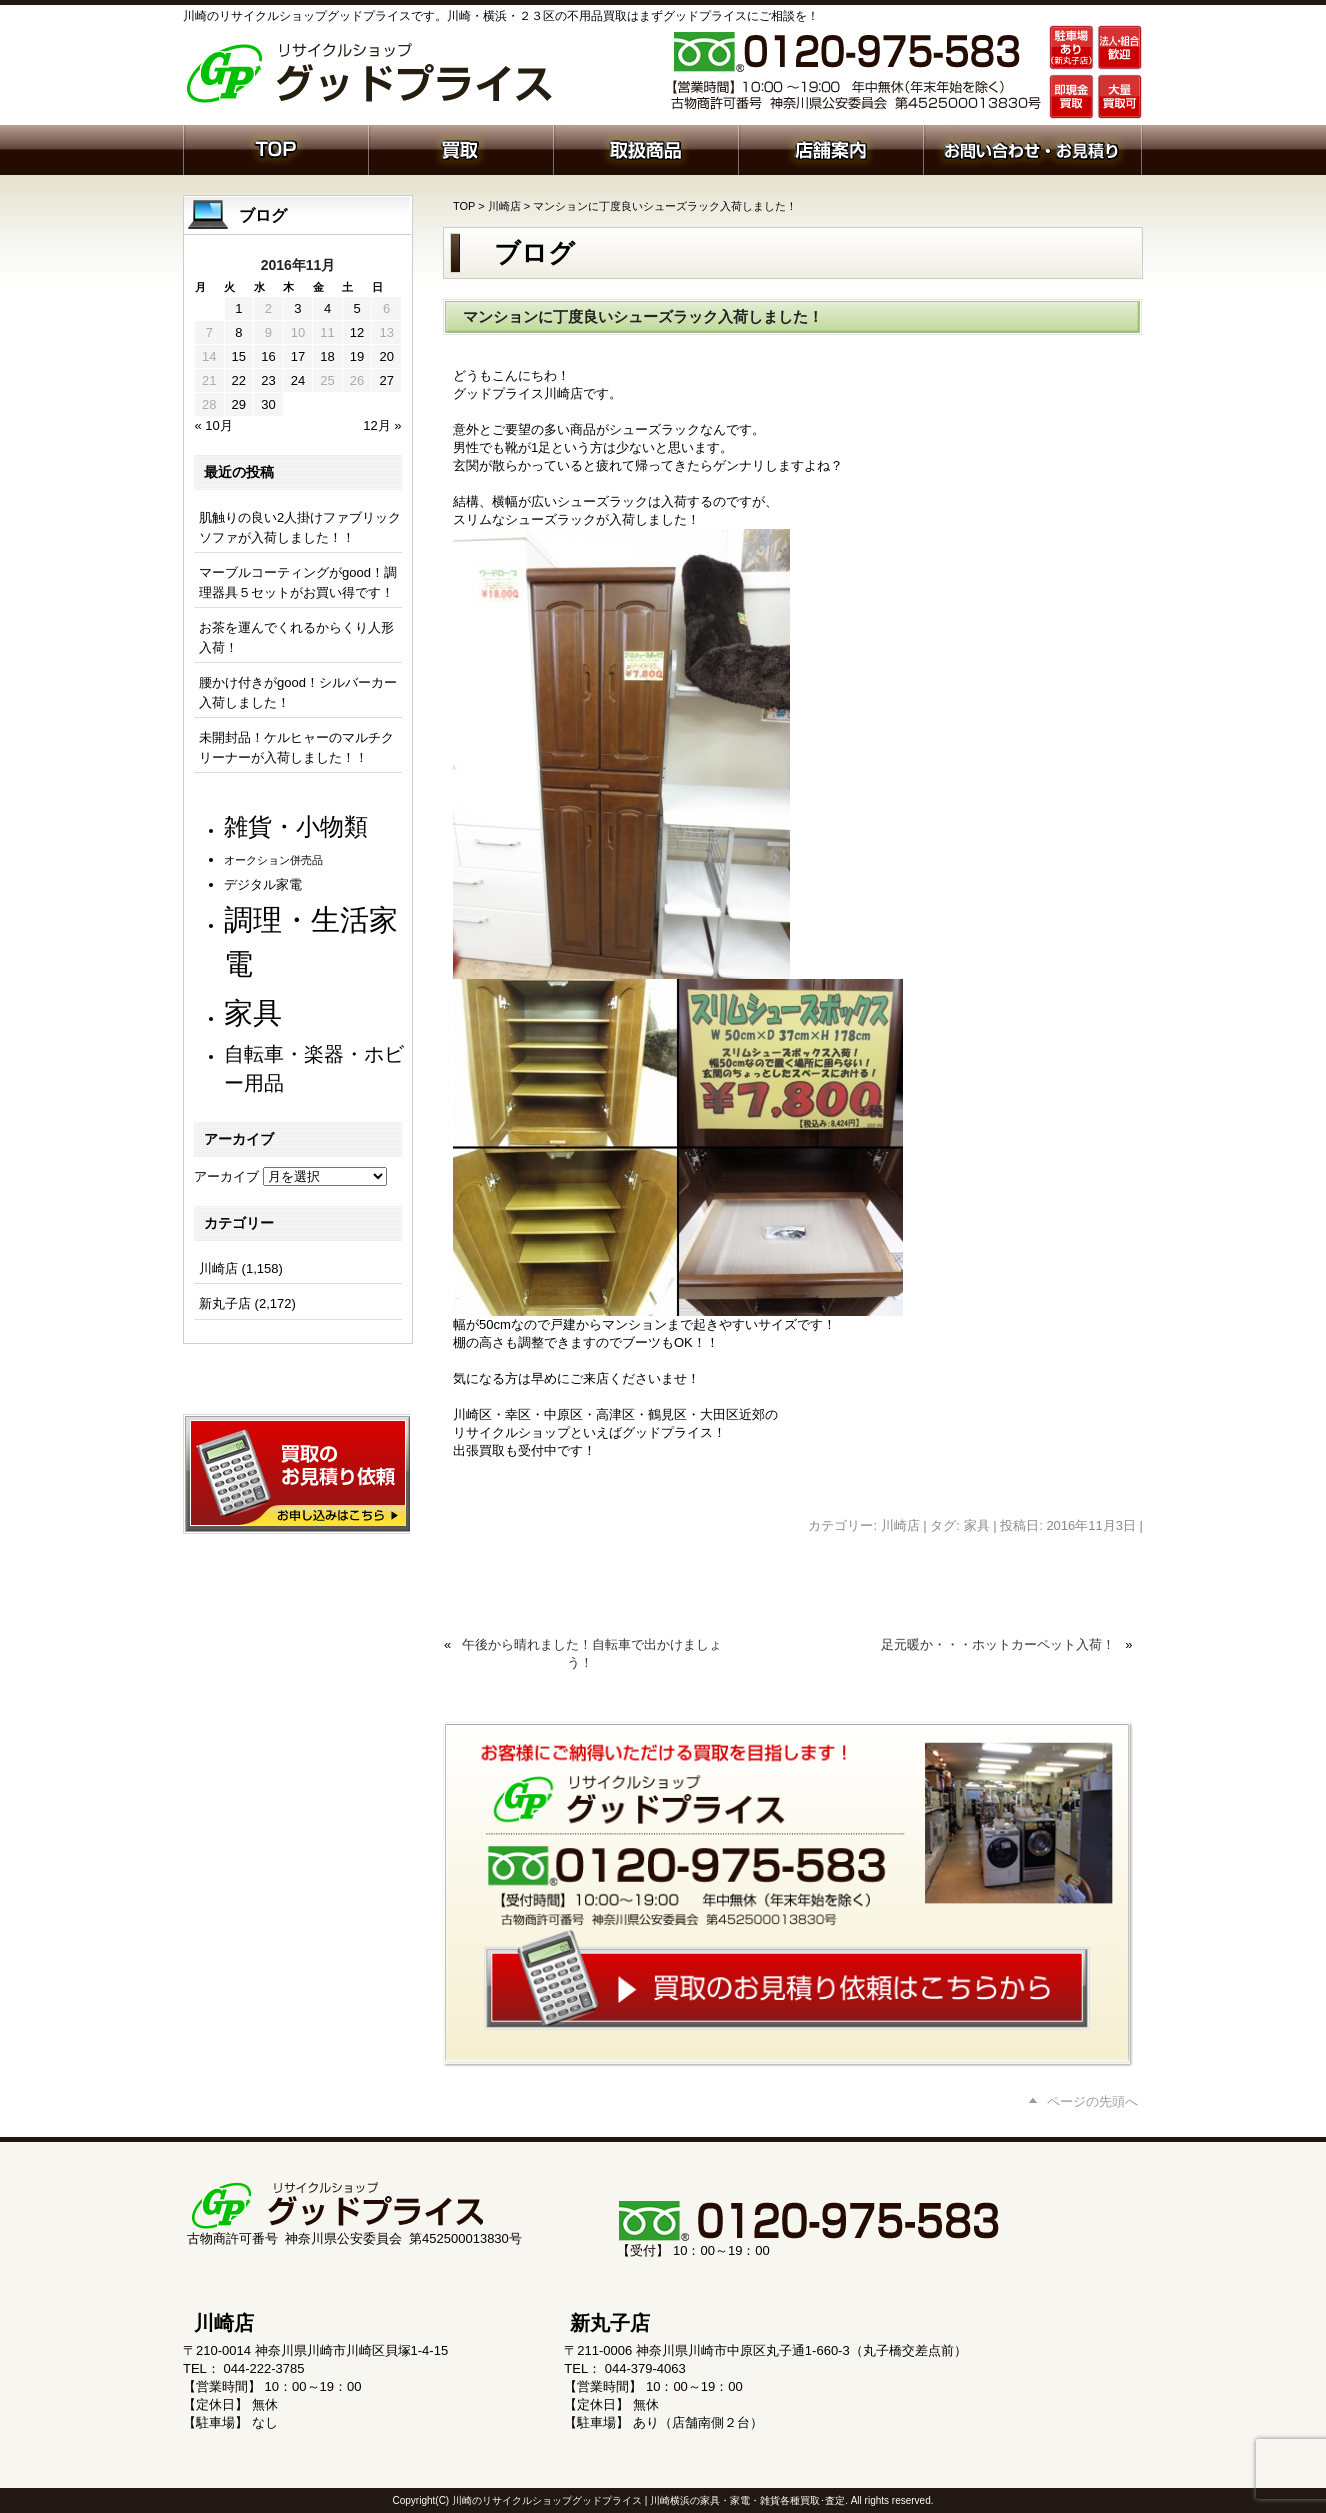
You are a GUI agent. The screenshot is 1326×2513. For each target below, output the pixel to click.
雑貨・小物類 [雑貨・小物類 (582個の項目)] (296, 826)
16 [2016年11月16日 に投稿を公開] (268, 356)
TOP (464, 206)
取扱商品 (645, 148)
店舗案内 (830, 148)
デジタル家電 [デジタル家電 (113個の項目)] (263, 884)
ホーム (275, 148)
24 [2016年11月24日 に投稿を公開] (298, 380)
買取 (460, 148)
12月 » (382, 425)
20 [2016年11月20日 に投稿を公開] (386, 356)
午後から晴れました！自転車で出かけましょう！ (592, 1653)
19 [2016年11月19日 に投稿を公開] (357, 356)
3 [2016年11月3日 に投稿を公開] (297, 308)
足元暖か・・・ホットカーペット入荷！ (998, 1644)
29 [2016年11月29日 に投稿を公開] (239, 404)
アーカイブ (226, 1176)
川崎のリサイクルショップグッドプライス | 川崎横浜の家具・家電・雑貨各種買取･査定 (648, 2500)
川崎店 (504, 206)
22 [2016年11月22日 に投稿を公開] (239, 380)
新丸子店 (225, 1303)
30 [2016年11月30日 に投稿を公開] (268, 404)
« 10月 (214, 425)
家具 (977, 1525)
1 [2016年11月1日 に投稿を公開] (238, 308)
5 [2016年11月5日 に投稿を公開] (356, 308)
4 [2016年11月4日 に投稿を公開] (327, 308)
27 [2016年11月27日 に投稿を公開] (386, 380)
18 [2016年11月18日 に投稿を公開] (327, 356)
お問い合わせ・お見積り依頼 (1032, 148)
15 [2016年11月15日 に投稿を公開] (239, 356)
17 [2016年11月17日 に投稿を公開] (298, 356)
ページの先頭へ (1092, 2101)
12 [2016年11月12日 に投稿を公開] (357, 332)
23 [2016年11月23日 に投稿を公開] (268, 380)
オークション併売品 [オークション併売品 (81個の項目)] (273, 860)
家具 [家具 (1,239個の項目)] (253, 1012)
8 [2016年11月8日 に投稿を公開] (238, 332)
